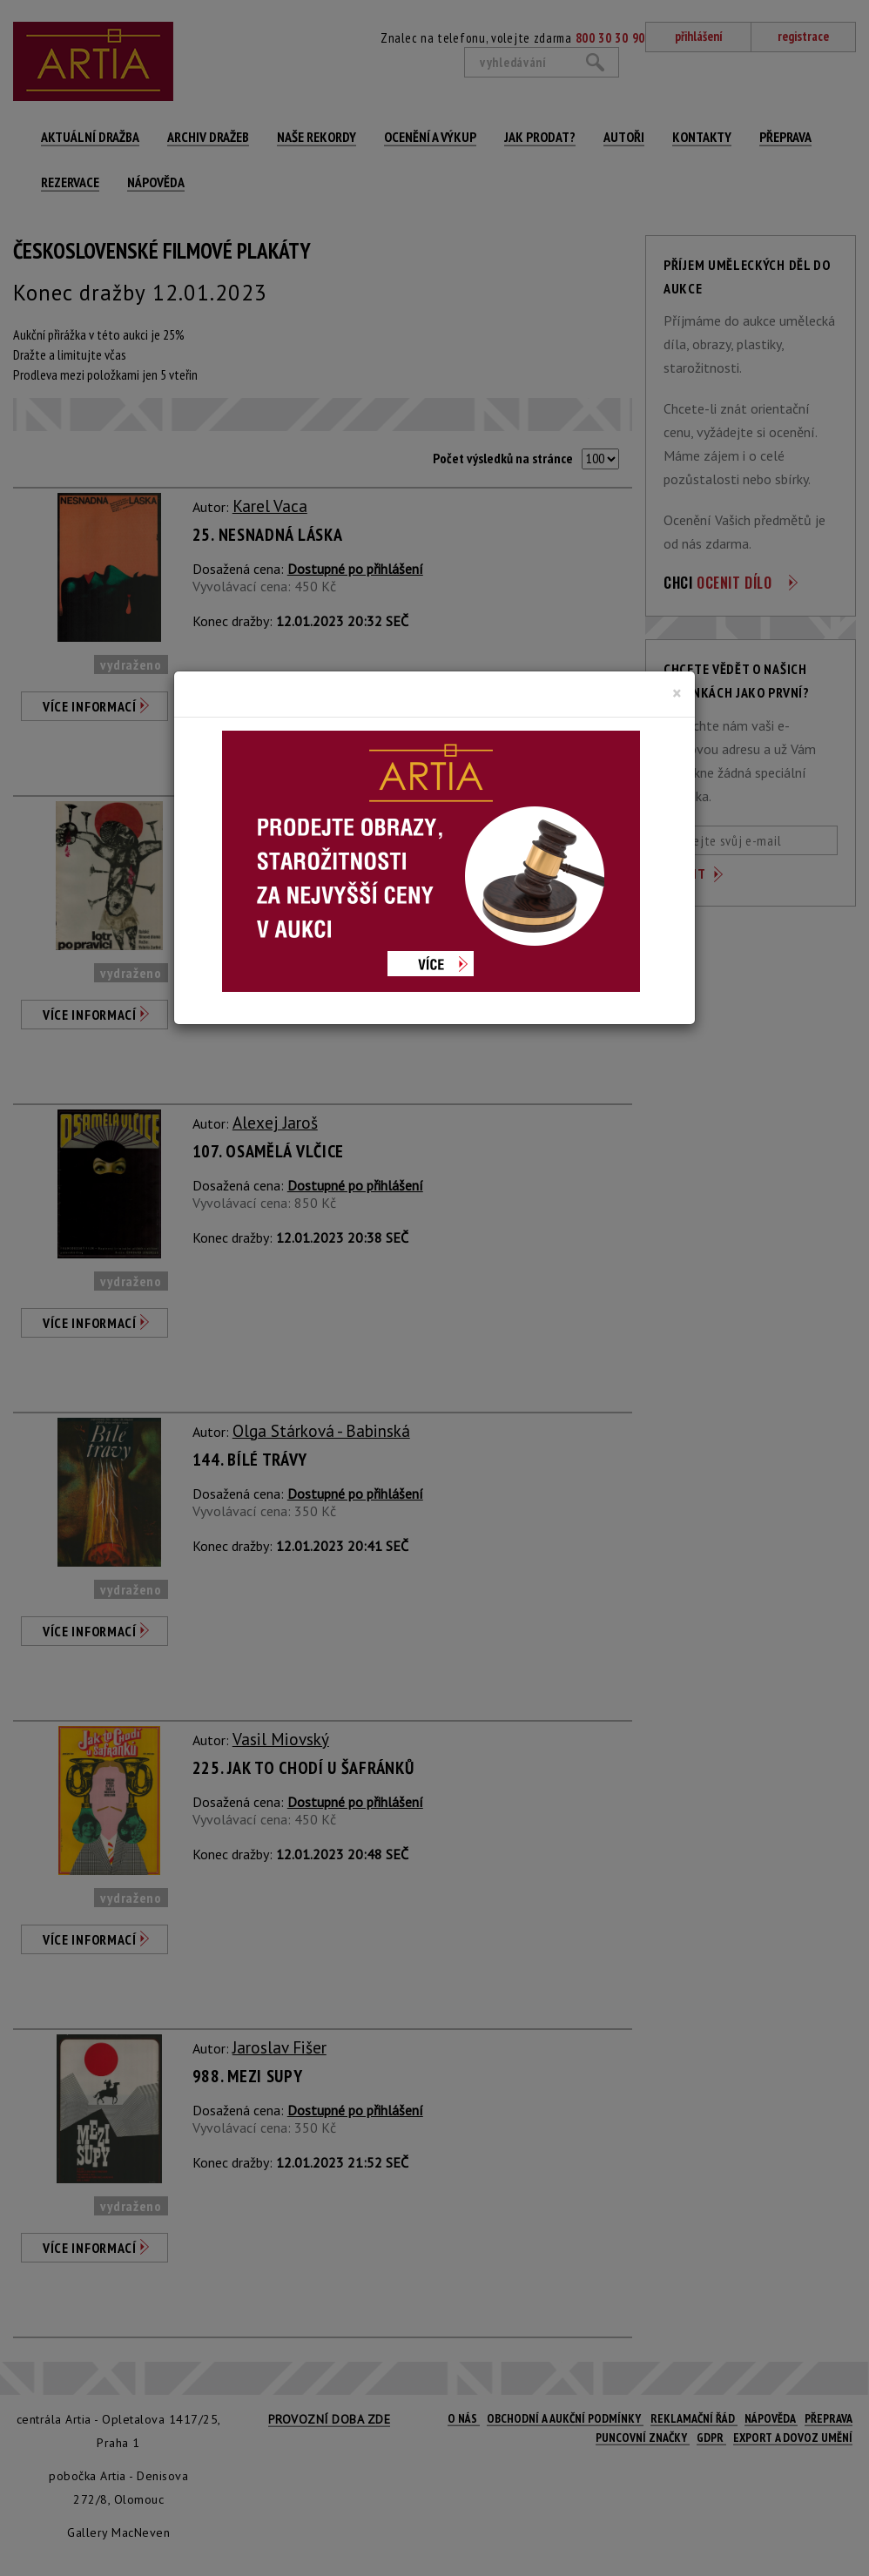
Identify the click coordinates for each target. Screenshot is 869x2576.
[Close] (677, 693)
